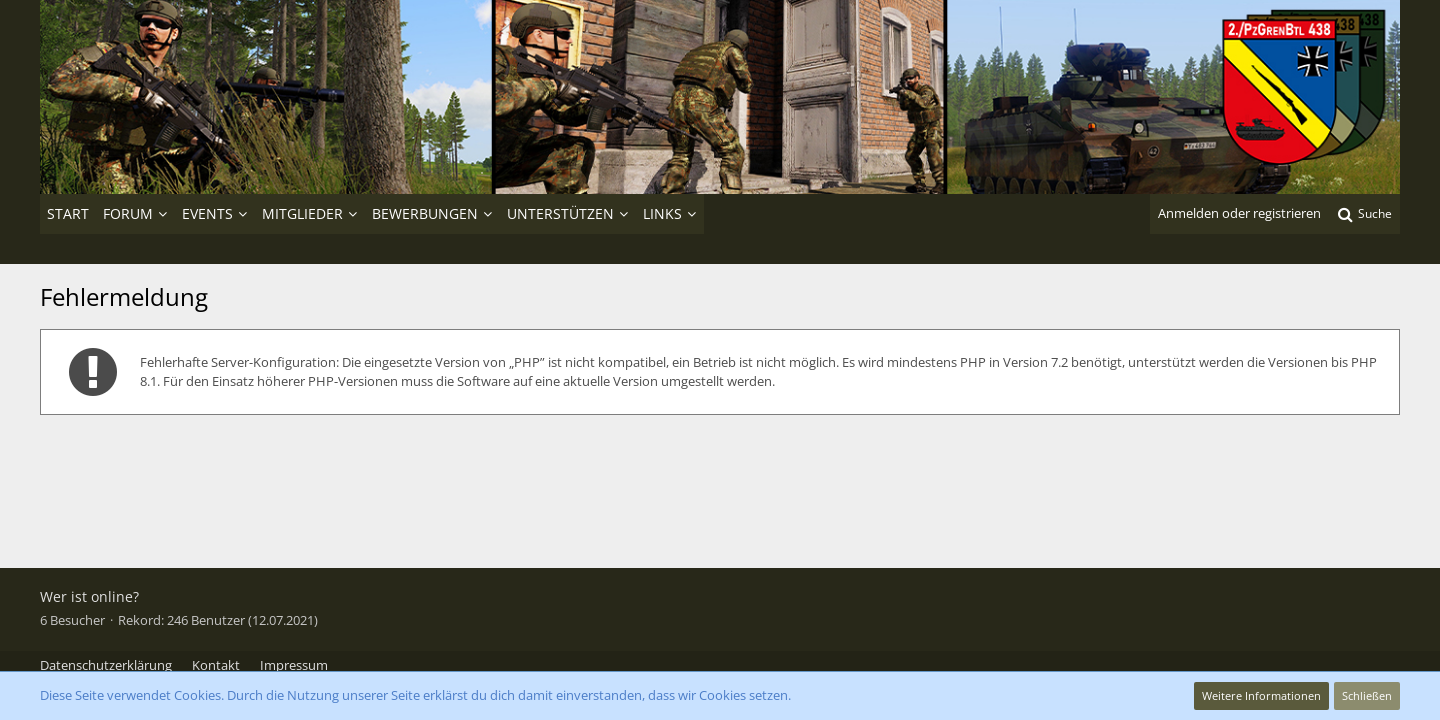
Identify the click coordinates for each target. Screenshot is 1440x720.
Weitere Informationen (1261, 695)
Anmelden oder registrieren (1239, 213)
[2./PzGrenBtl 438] (720, 97)
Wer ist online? (89, 596)
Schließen (1367, 695)
